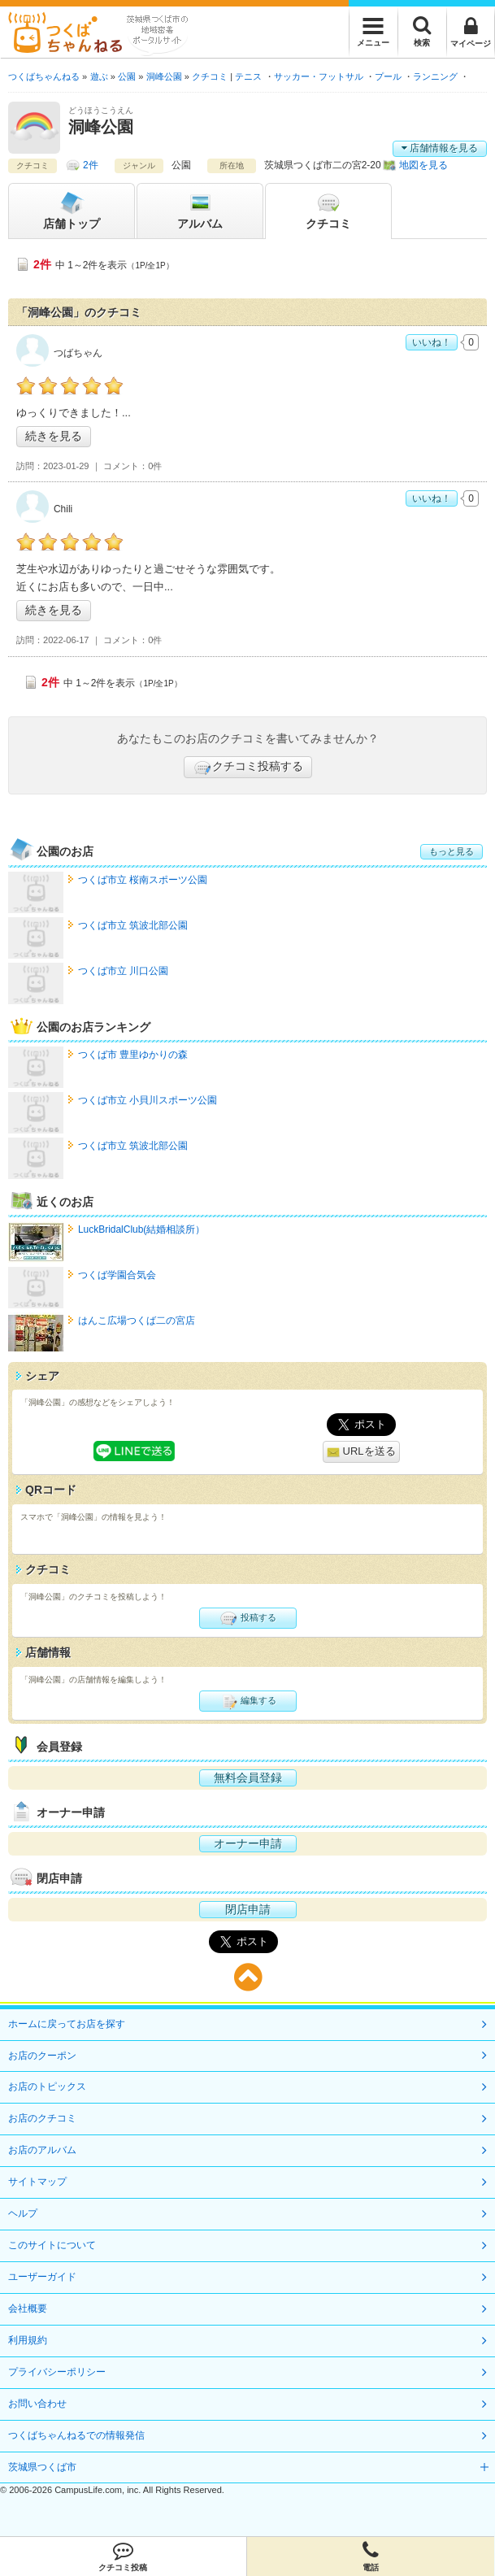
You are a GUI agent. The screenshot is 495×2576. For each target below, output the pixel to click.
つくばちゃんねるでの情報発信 (76, 2435)
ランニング (435, 76)
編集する (247, 1701)
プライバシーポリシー (57, 2372)
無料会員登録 (248, 1777)
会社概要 (27, 2308)
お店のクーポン (42, 2055)
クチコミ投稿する (248, 767)
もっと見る (451, 851)
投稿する (247, 1618)
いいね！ (431, 342)
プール (388, 76)
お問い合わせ (37, 2403)
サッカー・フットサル (318, 76)
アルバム (200, 209)
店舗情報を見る (440, 148)
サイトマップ (37, 2181)
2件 (90, 165)
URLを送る (361, 1452)
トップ (71, 209)
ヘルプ (22, 2213)
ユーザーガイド (42, 2276)
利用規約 (27, 2340)
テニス (248, 76)
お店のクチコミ (42, 2118)
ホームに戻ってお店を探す (66, 2024)
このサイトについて (52, 2245)
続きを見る (53, 435)
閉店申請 (248, 1909)
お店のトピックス (47, 2086)
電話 (370, 2556)
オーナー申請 (248, 1843)
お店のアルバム (42, 2150)
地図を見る (423, 165)
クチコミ (328, 209)
